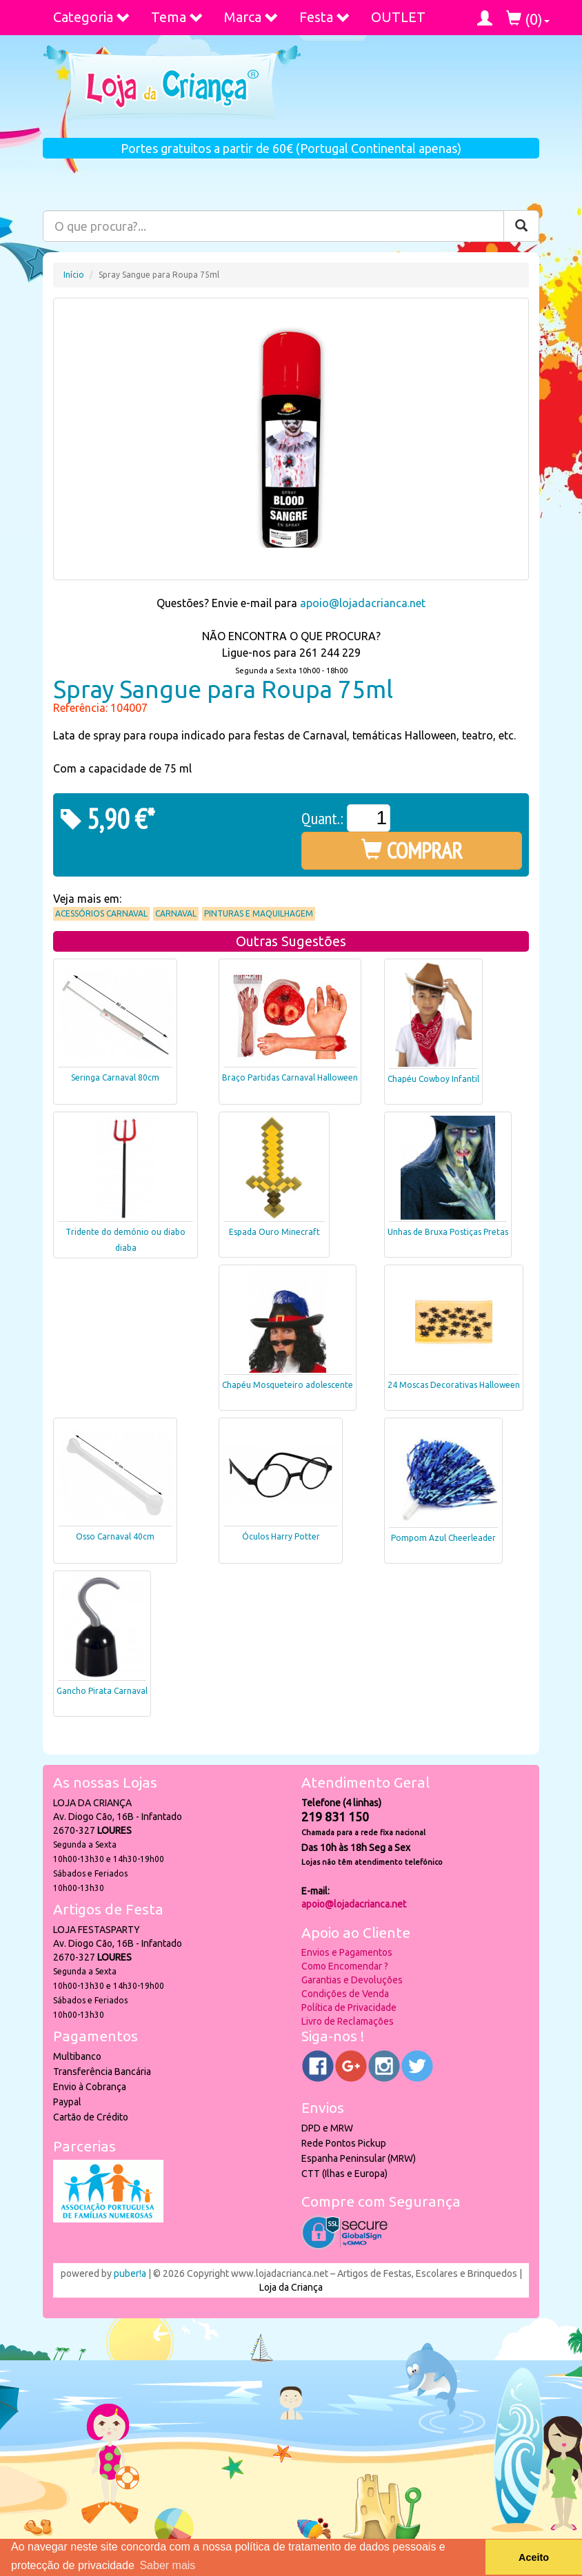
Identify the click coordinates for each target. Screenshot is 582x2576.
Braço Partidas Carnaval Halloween (290, 1077)
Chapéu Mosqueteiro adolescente (287, 1384)
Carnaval (176, 913)
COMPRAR (412, 850)
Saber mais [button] (167, 2565)
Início (73, 274)
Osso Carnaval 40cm (115, 1536)
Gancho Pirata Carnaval (102, 1690)
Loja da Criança (291, 2287)
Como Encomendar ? (344, 1966)
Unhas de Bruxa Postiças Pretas (448, 1231)
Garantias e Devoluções (352, 1979)
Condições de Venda (345, 1993)
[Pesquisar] (521, 226)
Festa (324, 17)
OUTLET (398, 17)
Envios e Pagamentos (346, 1952)
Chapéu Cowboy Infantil (433, 1078)
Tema (177, 17)
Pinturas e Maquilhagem (258, 913)
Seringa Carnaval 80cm (115, 1077)
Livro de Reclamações (347, 2021)
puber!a (130, 2273)
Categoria (91, 17)
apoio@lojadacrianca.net (362, 603)
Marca (251, 17)
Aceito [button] (534, 2557)
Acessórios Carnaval (101, 913)
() (528, 19)
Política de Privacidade (349, 2007)
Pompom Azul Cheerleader (443, 1537)
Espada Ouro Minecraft (274, 1231)
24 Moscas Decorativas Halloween (454, 1384)
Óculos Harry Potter (281, 1536)
